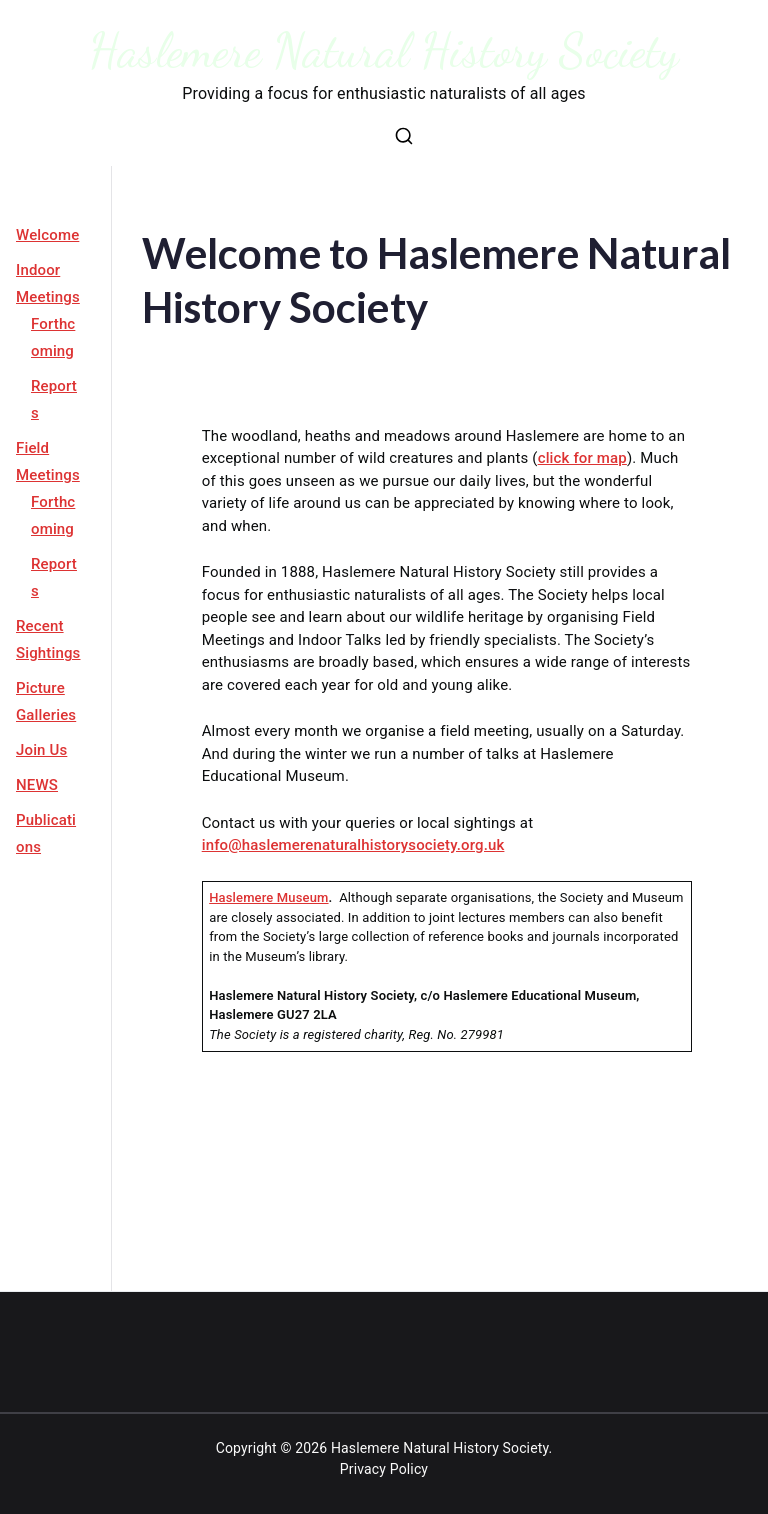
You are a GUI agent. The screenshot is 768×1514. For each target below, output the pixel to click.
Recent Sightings (48, 639)
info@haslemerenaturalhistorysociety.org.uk (353, 845)
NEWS (37, 785)
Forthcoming (53, 337)
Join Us (41, 750)
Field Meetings (48, 461)
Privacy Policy (384, 1469)
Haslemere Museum (268, 897)
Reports (54, 399)
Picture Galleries (46, 701)
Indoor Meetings (48, 283)
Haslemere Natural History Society (384, 50)
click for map (582, 458)
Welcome (47, 235)
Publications (46, 833)
